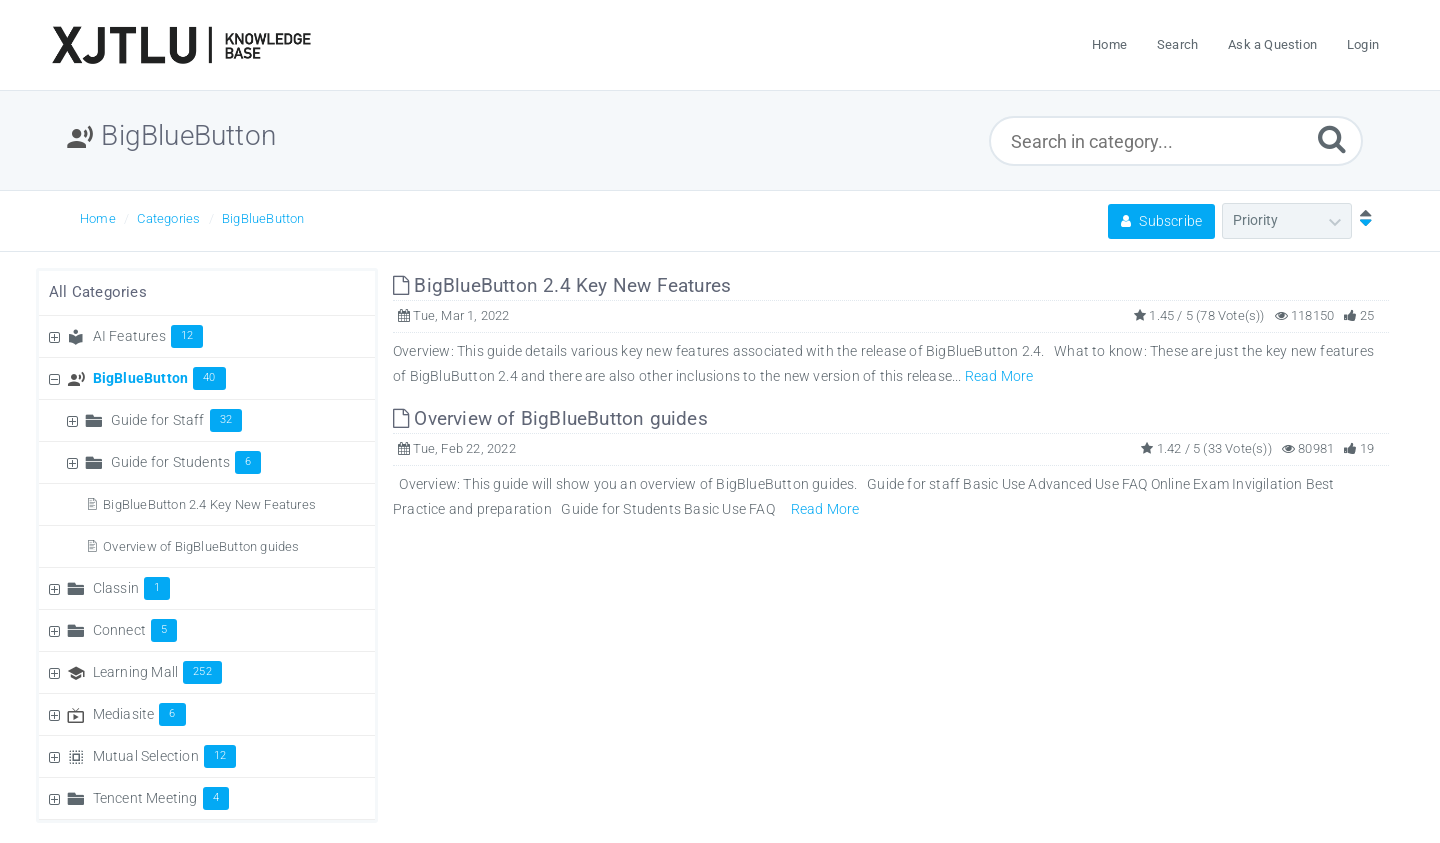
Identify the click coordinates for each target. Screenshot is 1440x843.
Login (1363, 44)
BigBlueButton (263, 218)
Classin (132, 588)
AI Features (148, 336)
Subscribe (1161, 221)
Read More (999, 376)
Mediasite (139, 714)
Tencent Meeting (161, 798)
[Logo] (181, 45)
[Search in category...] (1176, 141)
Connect (135, 630)
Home (98, 218)
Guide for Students (186, 462)
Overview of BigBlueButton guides (201, 546)
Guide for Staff (176, 420)
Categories (168, 218)
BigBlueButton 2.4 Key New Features (209, 504)
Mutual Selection (165, 756)
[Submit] (1332, 138)
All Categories (98, 292)
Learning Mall (157, 672)
